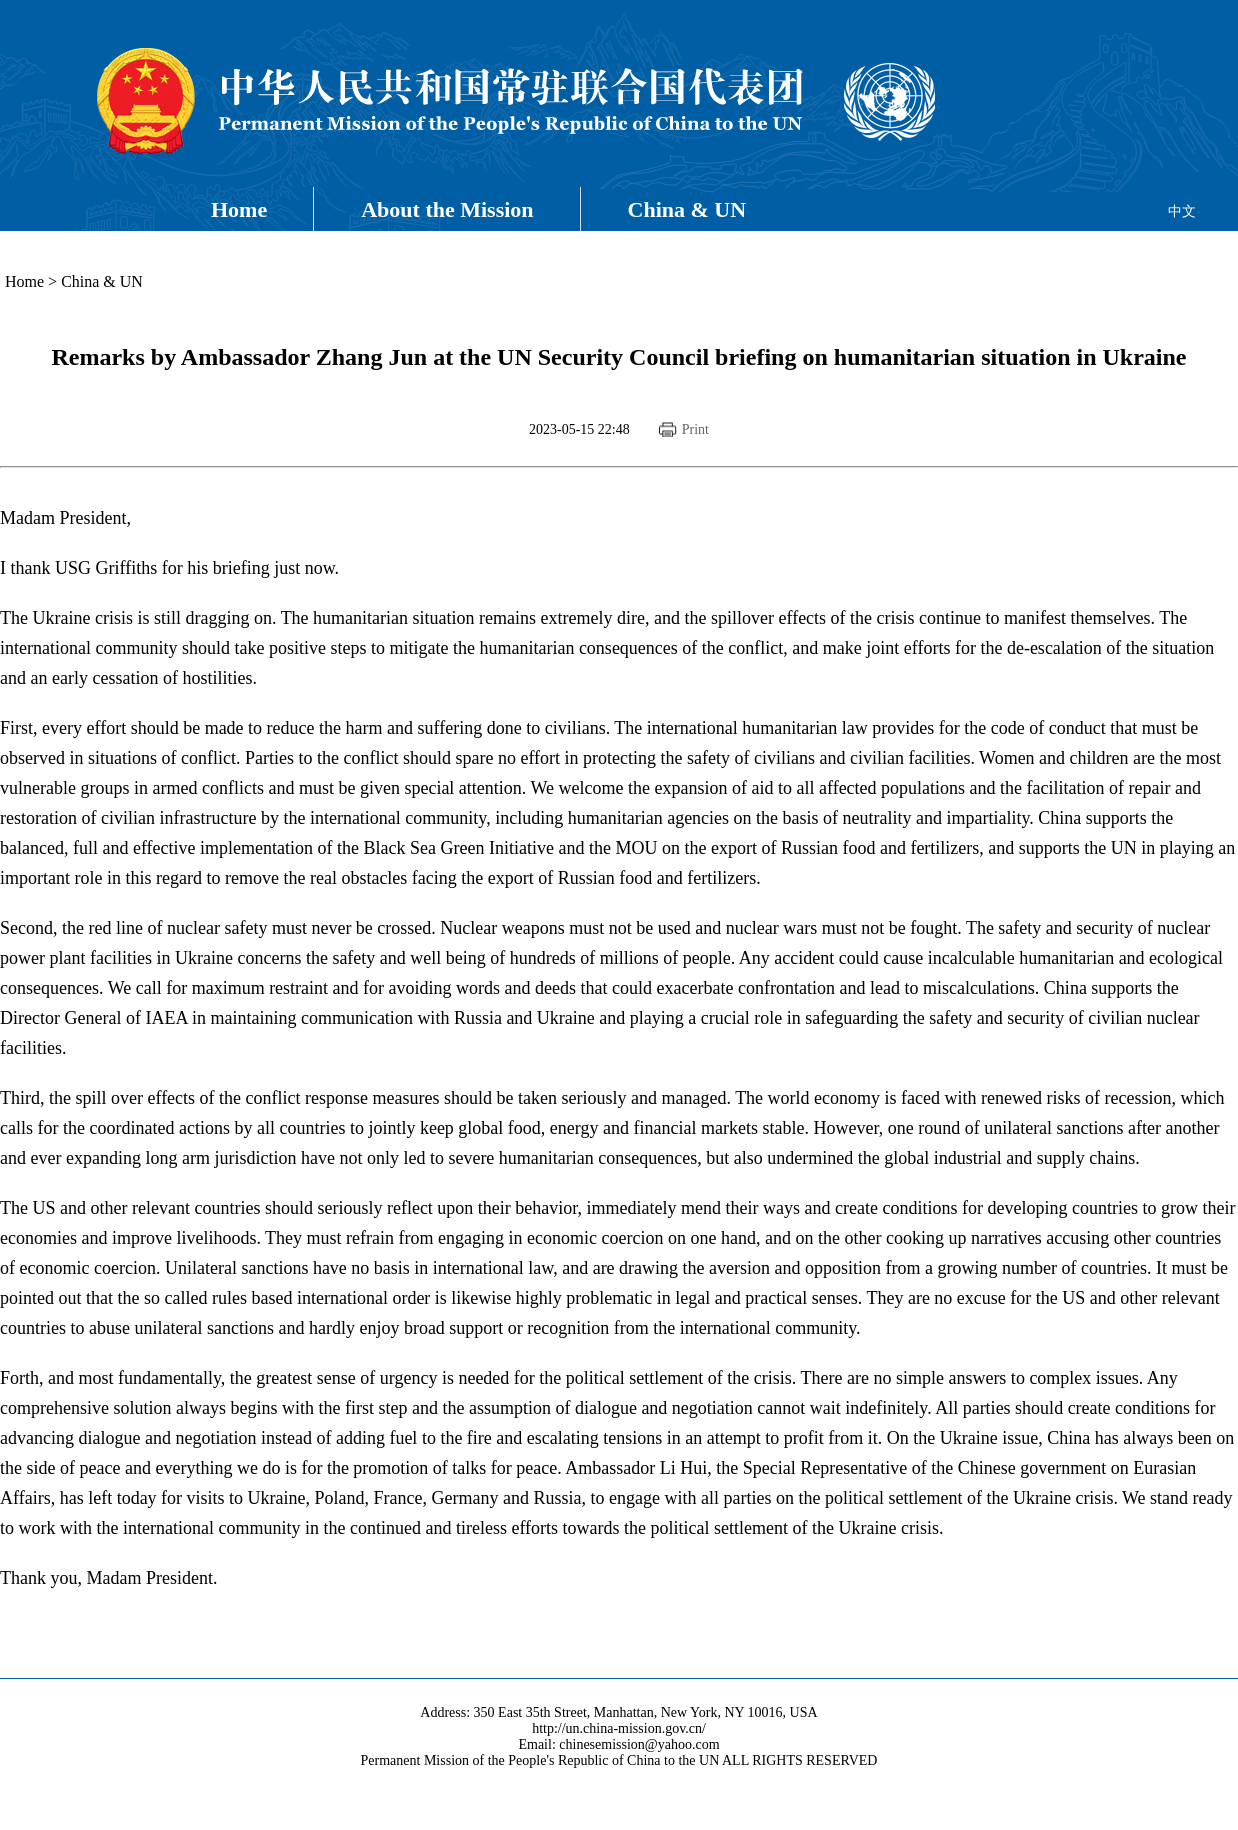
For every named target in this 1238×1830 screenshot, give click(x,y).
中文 (1182, 211)
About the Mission (447, 209)
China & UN (687, 209)
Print (695, 429)
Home (239, 209)
